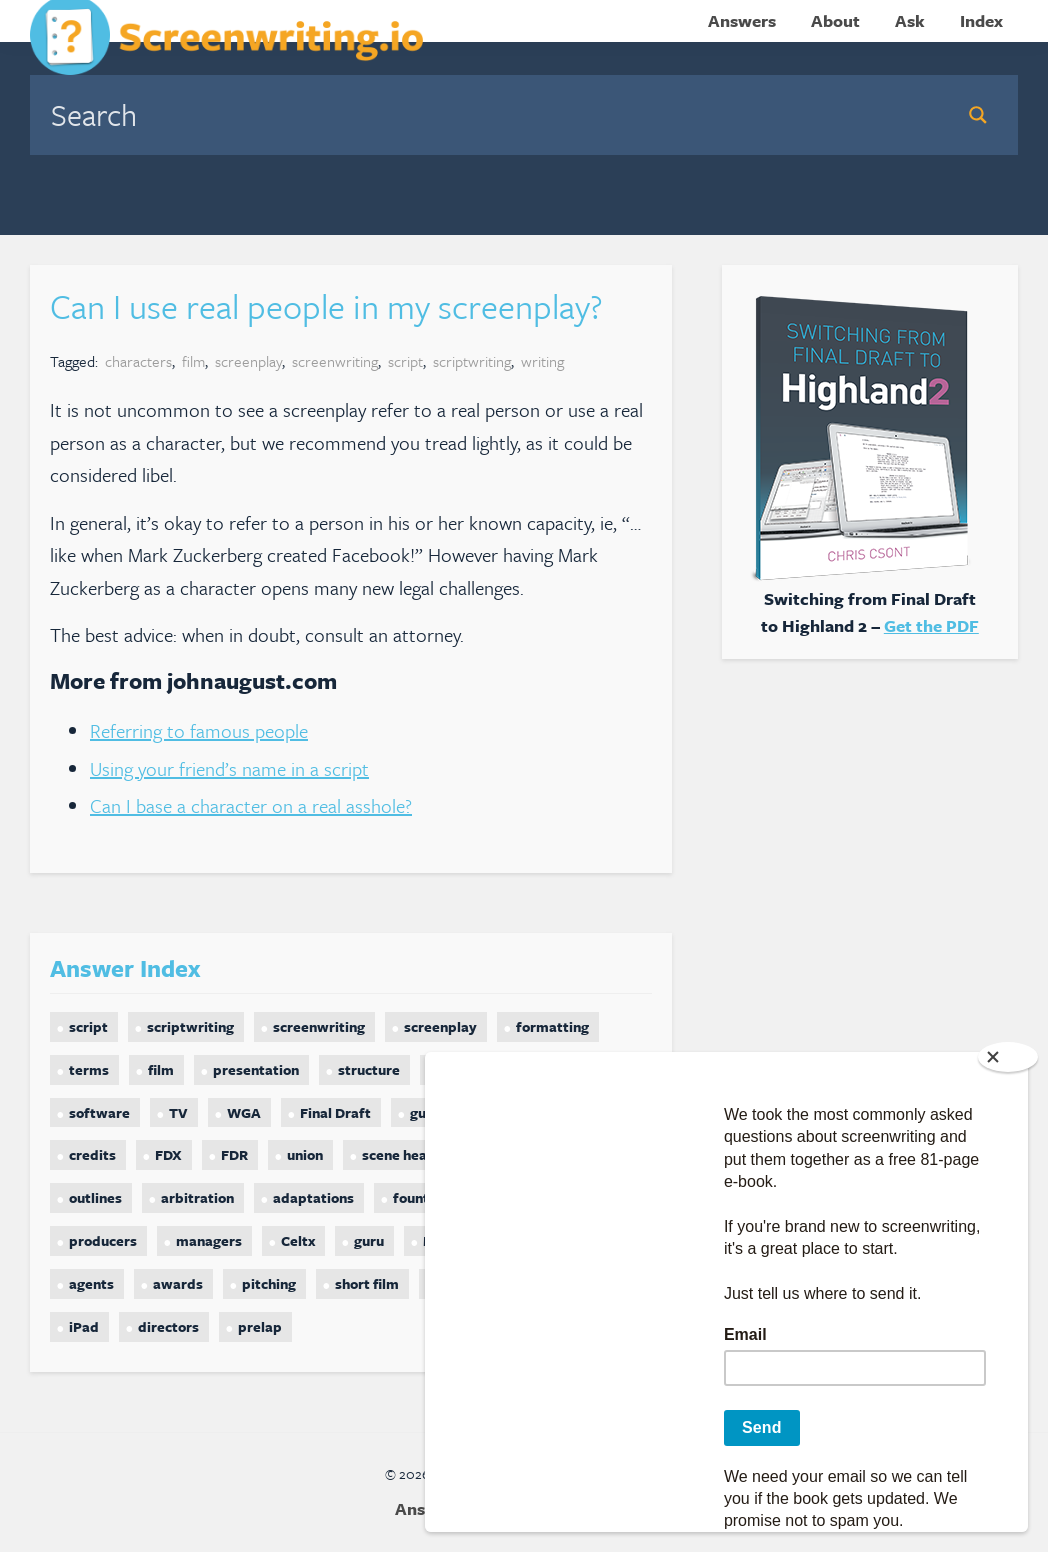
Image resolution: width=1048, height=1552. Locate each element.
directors (168, 1326)
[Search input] (490, 114)
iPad (84, 1326)
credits (92, 1154)
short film (367, 1283)
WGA (244, 1112)
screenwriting (335, 361)
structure (369, 1069)
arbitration (197, 1197)
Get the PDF (931, 625)
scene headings (412, 1154)
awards (178, 1283)
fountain (421, 1197)
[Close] (1008, 1057)
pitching (269, 1283)
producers (103, 1240)
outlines (95, 1197)
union (305, 1154)
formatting (552, 1026)
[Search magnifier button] (978, 115)
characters (138, 361)
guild (426, 1112)
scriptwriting (472, 361)
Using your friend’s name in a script (229, 768)
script (405, 361)
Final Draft (335, 1112)
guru (369, 1240)
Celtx (298, 1240)
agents (91, 1283)
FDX (168, 1154)
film (193, 361)
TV (178, 1112)
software (99, 1112)
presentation (256, 1069)
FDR (234, 1154)
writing (542, 361)
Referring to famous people (199, 730)
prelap (260, 1326)
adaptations (313, 1197)
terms (89, 1069)
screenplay (248, 361)
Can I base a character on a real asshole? (251, 805)
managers (209, 1240)
